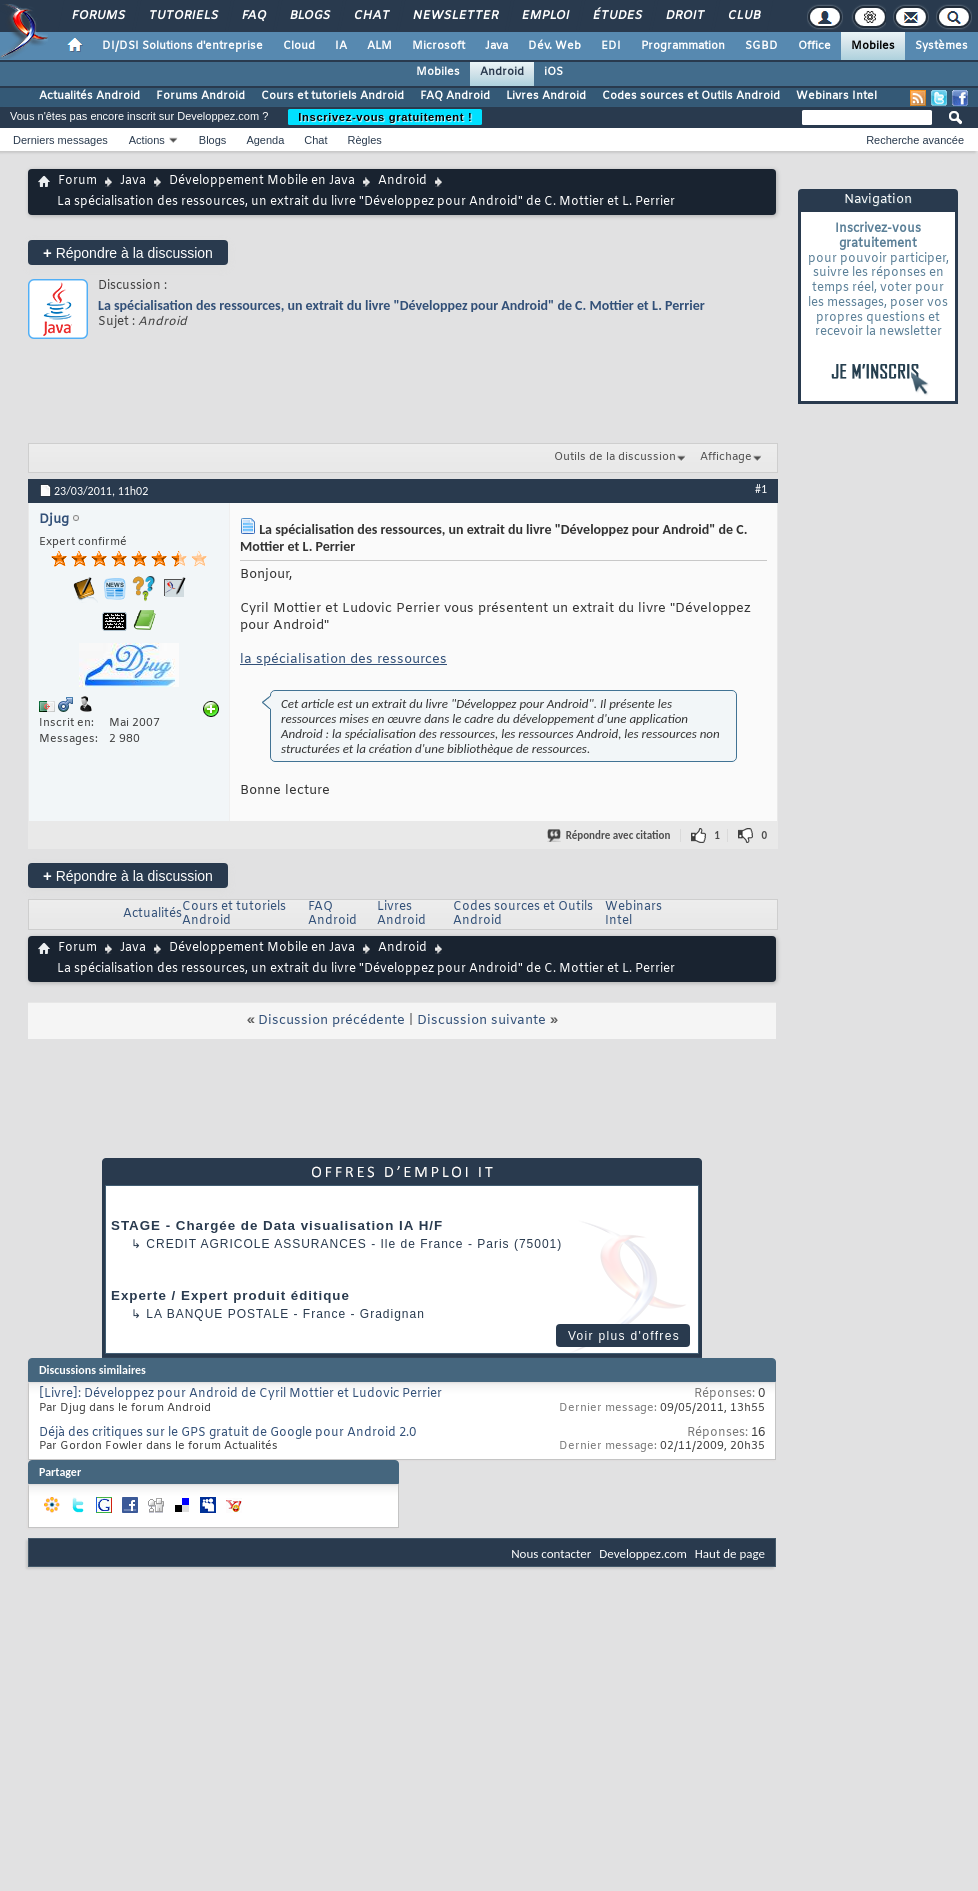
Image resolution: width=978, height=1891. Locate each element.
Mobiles (873, 46)
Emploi (544, 16)
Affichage (726, 457)
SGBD (761, 46)
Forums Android (200, 96)
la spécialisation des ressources (343, 659)
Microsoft (438, 46)
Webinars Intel (836, 96)
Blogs (309, 16)
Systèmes (941, 46)
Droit (684, 16)
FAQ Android (455, 96)
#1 (761, 489)
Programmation (683, 46)
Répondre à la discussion (128, 252)
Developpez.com (643, 1553)
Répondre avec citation (610, 835)
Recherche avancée (915, 140)
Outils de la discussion (615, 457)
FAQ (253, 16)
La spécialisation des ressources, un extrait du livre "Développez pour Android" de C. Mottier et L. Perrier (401, 305)
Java (496, 46)
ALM (379, 46)
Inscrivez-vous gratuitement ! (385, 117)
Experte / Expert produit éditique (230, 1295)
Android (502, 72)
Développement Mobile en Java (262, 181)
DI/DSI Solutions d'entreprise (182, 46)
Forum (77, 181)
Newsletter (454, 16)
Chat (370, 16)
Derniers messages (60, 140)
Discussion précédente (331, 1020)
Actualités (152, 914)
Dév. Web (554, 46)
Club (743, 16)
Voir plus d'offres (624, 1336)
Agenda (265, 140)
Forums (97, 16)
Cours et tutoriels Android (332, 96)
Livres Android (546, 96)
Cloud (299, 46)
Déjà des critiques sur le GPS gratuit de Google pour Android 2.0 (227, 1433)
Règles (365, 140)
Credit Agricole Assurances (256, 1244)
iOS (553, 72)
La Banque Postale (217, 1314)
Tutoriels (182, 16)
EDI (611, 46)
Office (814, 46)
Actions (147, 140)
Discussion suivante (481, 1020)
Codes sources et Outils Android (691, 96)
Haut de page (730, 1553)
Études (616, 16)
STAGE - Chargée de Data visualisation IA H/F (277, 1225)
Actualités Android (89, 96)
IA (341, 46)
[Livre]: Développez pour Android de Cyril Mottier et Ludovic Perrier (240, 1394)
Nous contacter (551, 1553)
